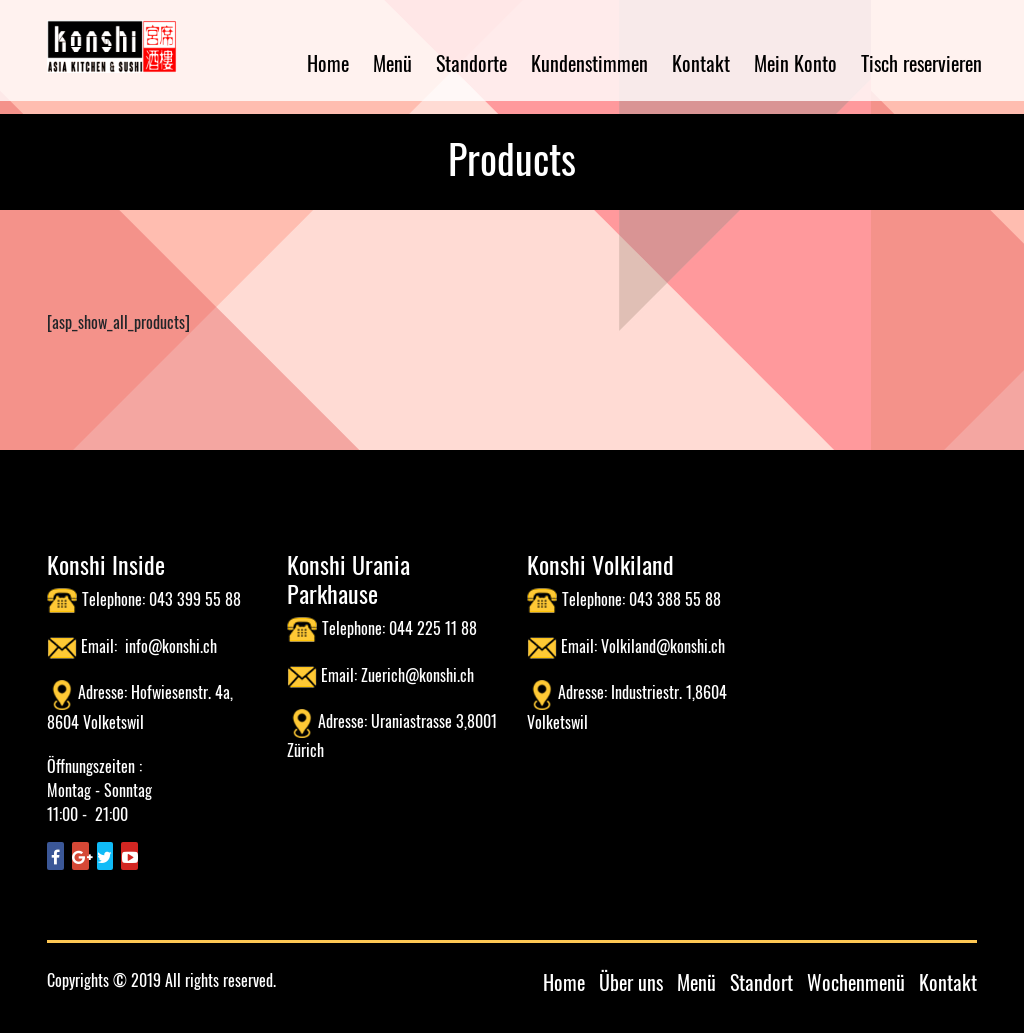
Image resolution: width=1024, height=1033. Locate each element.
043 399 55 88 (195, 599)
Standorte (471, 63)
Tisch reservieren (921, 63)
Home (328, 63)
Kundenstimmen (589, 63)
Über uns (631, 982)
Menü (392, 63)
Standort (761, 982)
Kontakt (701, 63)
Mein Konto (795, 63)
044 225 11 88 (433, 628)
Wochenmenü (856, 982)
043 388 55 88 (675, 599)
